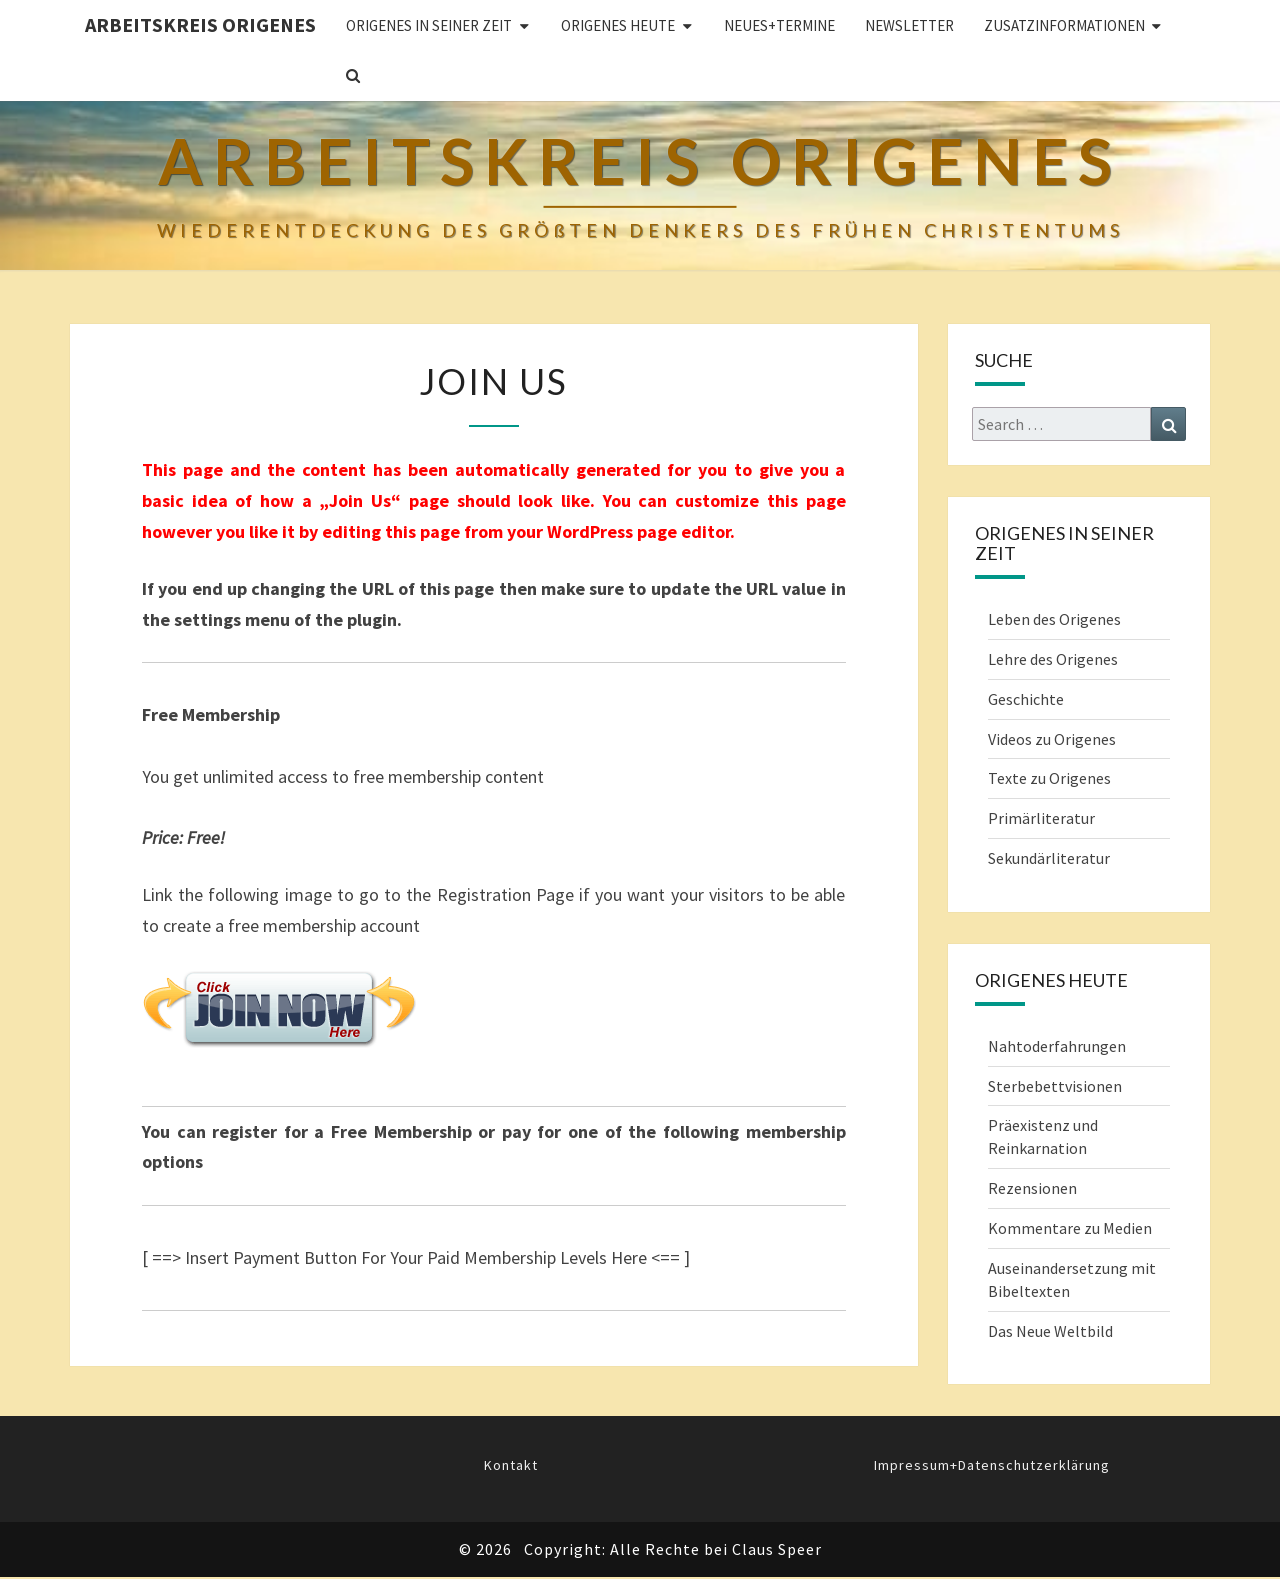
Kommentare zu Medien (1070, 1228)
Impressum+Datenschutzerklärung (992, 1465)
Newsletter (909, 25)
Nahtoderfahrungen (1057, 1046)
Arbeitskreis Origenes (200, 24)
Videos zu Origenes (1052, 739)
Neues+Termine (779, 25)
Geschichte (1026, 699)
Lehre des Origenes (1053, 659)
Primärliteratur (1041, 818)
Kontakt (511, 1465)
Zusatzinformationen (1064, 25)
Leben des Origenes (1054, 619)
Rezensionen (1032, 1188)
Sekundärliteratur (1049, 858)
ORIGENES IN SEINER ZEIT (429, 25)
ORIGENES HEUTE (618, 25)
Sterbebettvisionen (1055, 1086)
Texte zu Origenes (1049, 778)
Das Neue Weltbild (1050, 1331)
